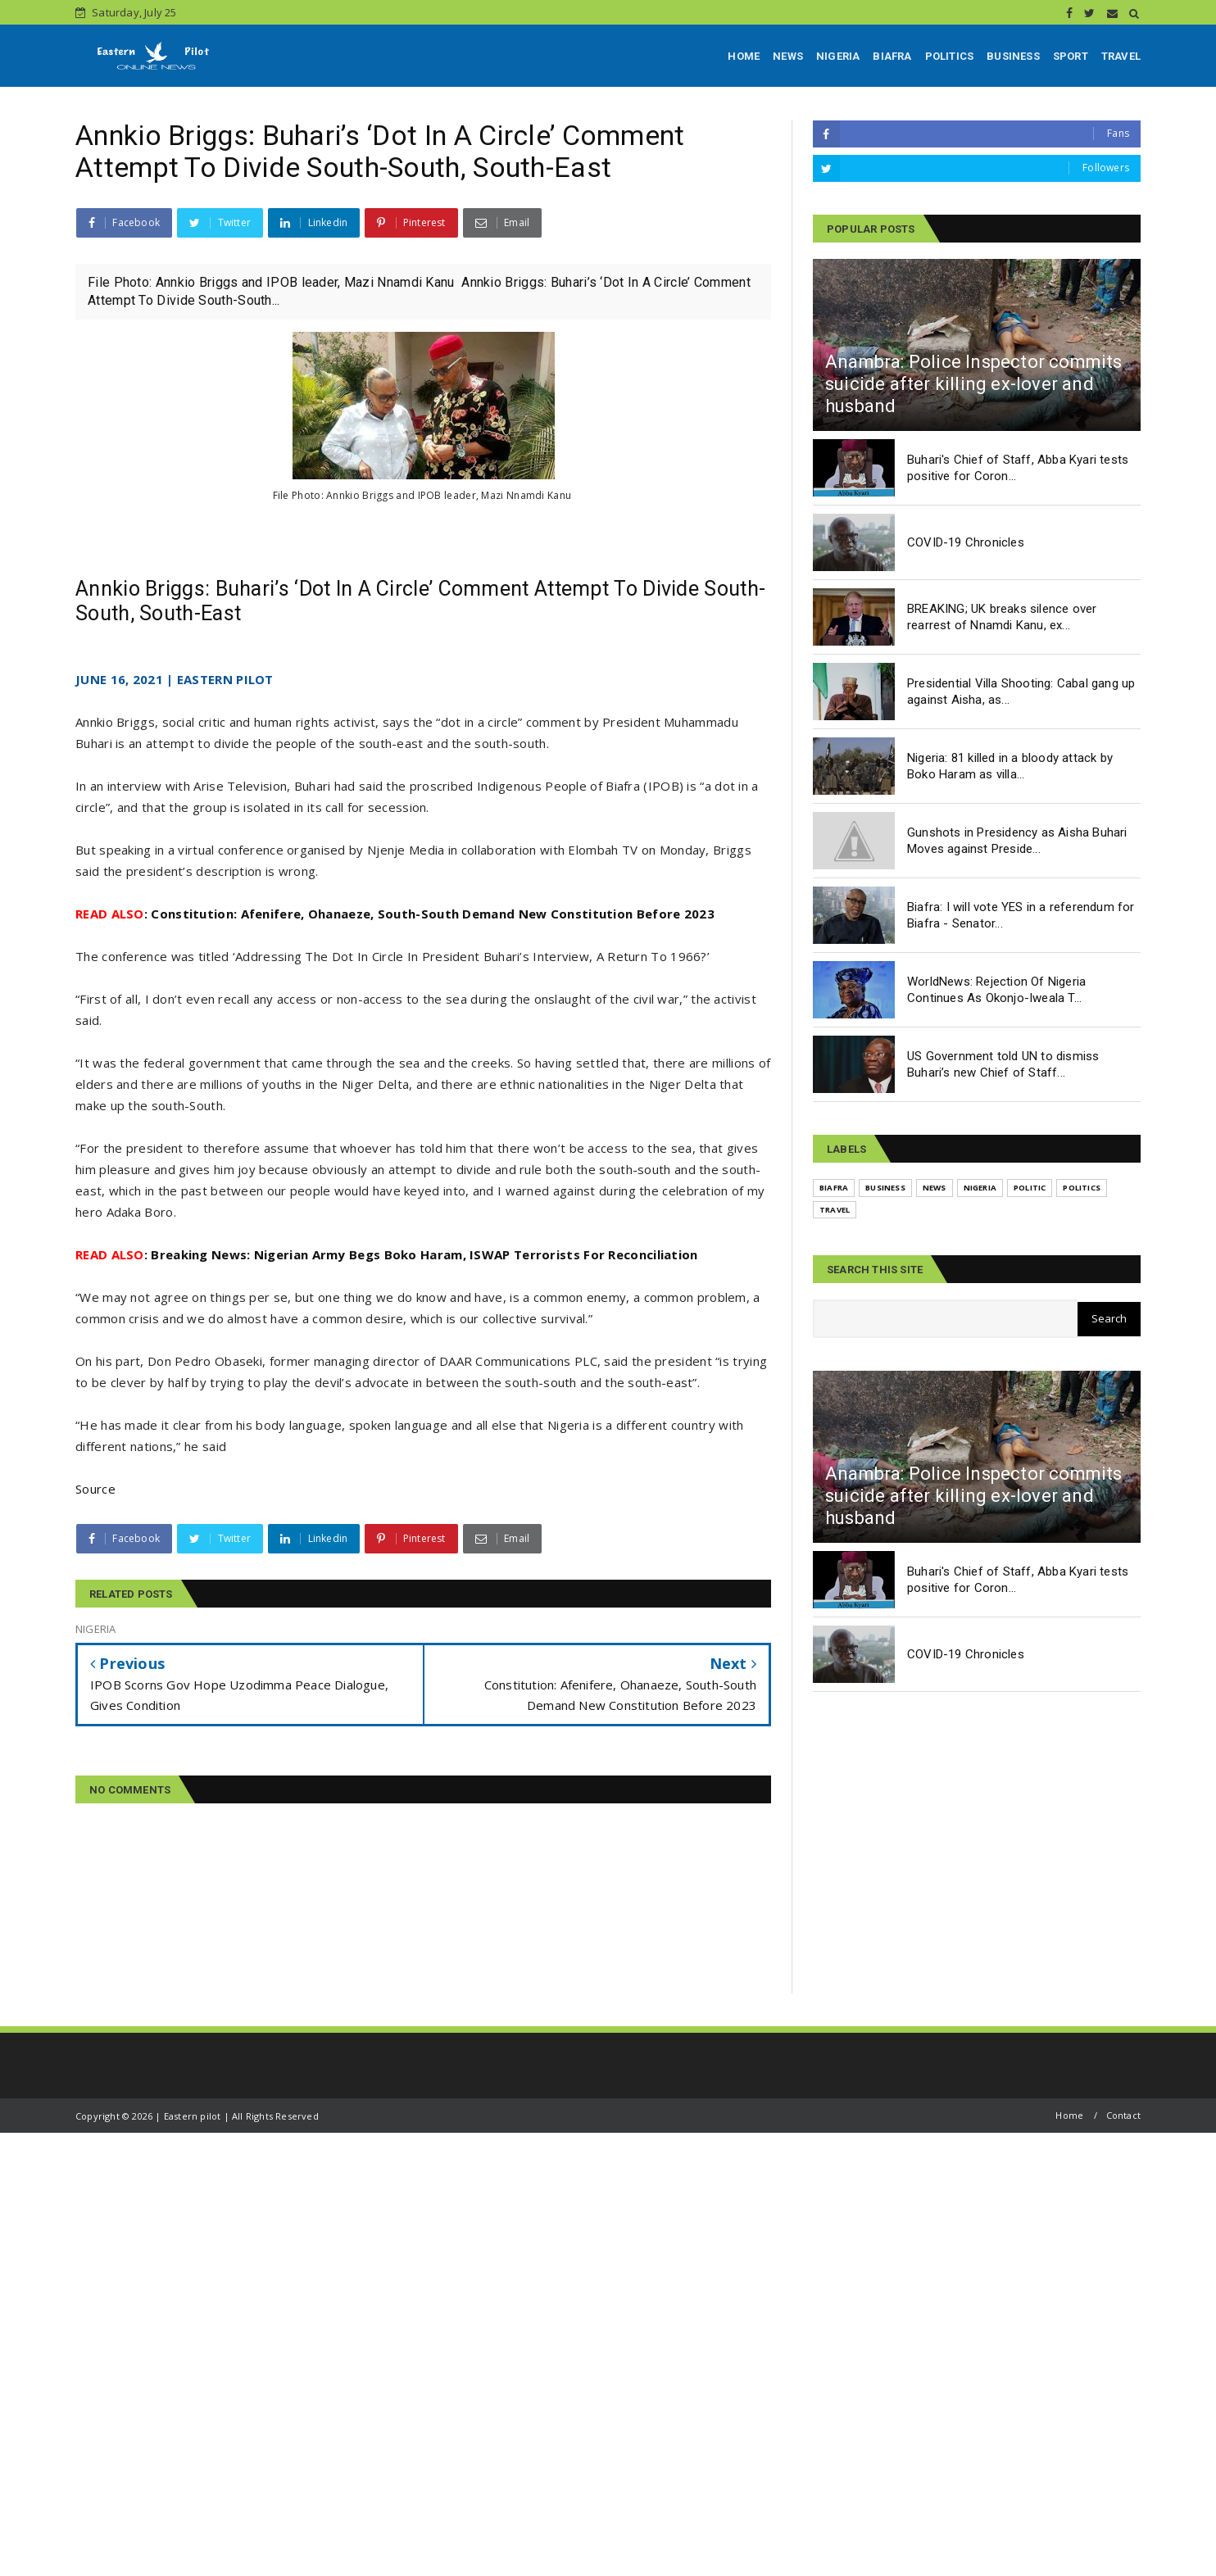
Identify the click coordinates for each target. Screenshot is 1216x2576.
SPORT (1070, 56)
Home (1069, 2115)
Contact (1123, 2115)
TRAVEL (1121, 56)
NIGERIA (838, 56)
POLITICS (949, 56)
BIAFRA (892, 56)
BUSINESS (1013, 56)
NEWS (788, 56)
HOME (744, 56)
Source (95, 1489)
